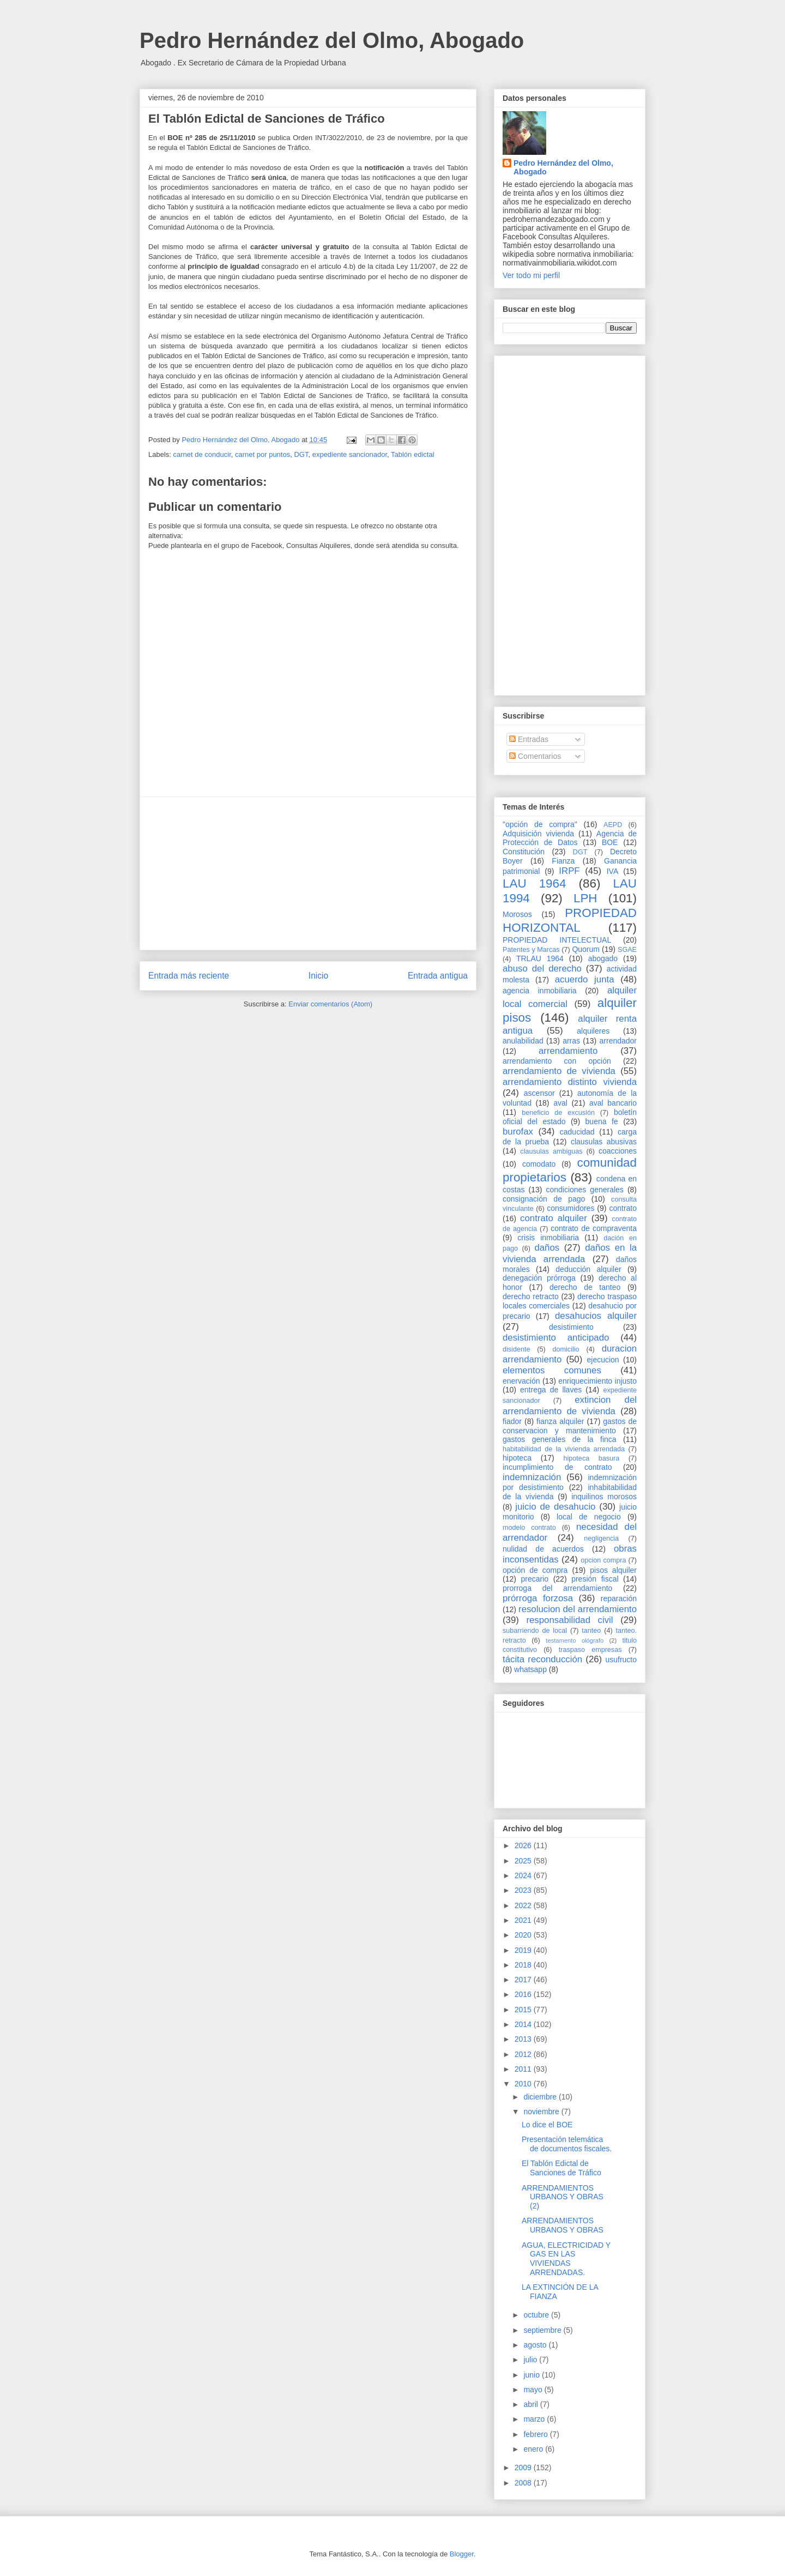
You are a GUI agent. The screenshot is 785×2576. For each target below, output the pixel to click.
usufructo (621, 1659)
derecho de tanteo (585, 1287)
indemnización (532, 1477)
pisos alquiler (613, 1570)
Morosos (517, 914)
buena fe (601, 1121)
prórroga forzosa (538, 1598)
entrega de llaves (551, 1389)
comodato (538, 1164)
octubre (537, 2314)
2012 (524, 2054)
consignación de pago (544, 1199)
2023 (524, 1890)
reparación (619, 1598)
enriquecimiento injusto (597, 1381)
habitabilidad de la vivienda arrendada (564, 1449)
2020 (524, 1935)
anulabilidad (523, 1040)
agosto (535, 2344)
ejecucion (603, 1359)
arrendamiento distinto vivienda (570, 1082)
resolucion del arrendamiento (577, 1609)
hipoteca (517, 1457)
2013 (524, 2039)
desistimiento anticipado (556, 1337)
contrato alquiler (553, 1218)
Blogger (462, 2554)
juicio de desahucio (555, 1506)
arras (571, 1040)
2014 (524, 2024)
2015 (524, 2009)
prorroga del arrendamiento (557, 1588)
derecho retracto (531, 1296)
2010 (524, 2083)
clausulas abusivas (604, 1141)
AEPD (612, 825)
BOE (610, 842)
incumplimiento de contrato (557, 1467)
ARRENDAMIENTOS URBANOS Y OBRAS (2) (562, 2197)
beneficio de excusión (558, 1113)
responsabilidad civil (569, 1620)
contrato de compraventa (594, 1228)
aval (560, 1103)
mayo (533, 2389)
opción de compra (535, 1570)
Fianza (563, 860)
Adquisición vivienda (538, 833)
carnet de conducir (202, 454)
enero (534, 2449)
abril (531, 2404)
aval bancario (613, 1103)
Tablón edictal (412, 454)
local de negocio (589, 1516)
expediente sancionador (349, 454)
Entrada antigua (438, 975)
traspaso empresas (590, 1650)
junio (532, 2374)
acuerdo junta (584, 979)
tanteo (591, 1630)
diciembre (541, 2096)
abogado (603, 958)
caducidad (577, 1131)
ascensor (539, 1093)
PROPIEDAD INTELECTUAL (557, 940)
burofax (518, 1131)
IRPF (569, 871)
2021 (524, 1920)
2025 (524, 1860)
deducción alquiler (588, 1269)
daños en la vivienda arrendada (570, 1253)
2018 (524, 1964)
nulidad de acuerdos (543, 1549)
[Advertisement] (308, 873)
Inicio (318, 975)
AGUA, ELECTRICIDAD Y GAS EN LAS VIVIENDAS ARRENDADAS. (566, 2259)
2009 (524, 2467)
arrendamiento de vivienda (559, 1071)
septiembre (543, 2330)
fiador (512, 1421)
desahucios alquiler (596, 1316)
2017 (524, 1979)
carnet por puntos (262, 454)
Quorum (586, 949)
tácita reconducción (542, 1659)
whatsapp (530, 1669)
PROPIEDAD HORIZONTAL (570, 920)
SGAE (627, 950)
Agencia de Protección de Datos (570, 838)
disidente (516, 1349)
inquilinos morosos (604, 1496)
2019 (524, 1950)
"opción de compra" (540, 824)
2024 (524, 1875)
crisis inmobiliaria (548, 1237)
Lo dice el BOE (547, 2124)
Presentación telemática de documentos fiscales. (567, 2144)
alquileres (593, 1031)
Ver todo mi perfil (531, 275)
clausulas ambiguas (551, 1151)
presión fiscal (594, 1578)
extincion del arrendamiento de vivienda (570, 1405)
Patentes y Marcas (531, 950)
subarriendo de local (535, 1630)
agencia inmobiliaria (540, 990)
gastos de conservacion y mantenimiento (570, 1426)
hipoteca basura (592, 1458)
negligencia (601, 1538)
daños (546, 1247)
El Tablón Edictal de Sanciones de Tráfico (561, 2168)
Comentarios (535, 756)
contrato (623, 1208)
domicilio (566, 1349)
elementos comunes (552, 1370)
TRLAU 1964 (540, 958)
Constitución (524, 851)
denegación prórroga (539, 1278)
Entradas (528, 739)
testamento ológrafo (574, 1640)
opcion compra (603, 1560)
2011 (524, 2069)
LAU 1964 (534, 883)
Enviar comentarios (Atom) (330, 1004)
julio (531, 2359)
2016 (524, 1994)
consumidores (570, 1208)
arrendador (618, 1040)
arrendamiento (568, 1051)
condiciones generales (584, 1189)
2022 (524, 1905)
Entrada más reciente (188, 975)
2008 (524, 2482)
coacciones (618, 1151)
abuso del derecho (542, 968)
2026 (524, 1845)
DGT (301, 454)
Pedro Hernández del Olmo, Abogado (332, 40)
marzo (535, 2419)
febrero (536, 2434)
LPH (585, 898)
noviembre (542, 2111)
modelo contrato (529, 1527)
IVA (613, 871)
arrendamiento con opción (557, 1061)
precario (534, 1578)
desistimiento (571, 1327)
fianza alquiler (560, 1421)
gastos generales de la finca (560, 1439)
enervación (521, 1381)
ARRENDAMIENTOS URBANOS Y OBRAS (562, 2225)
